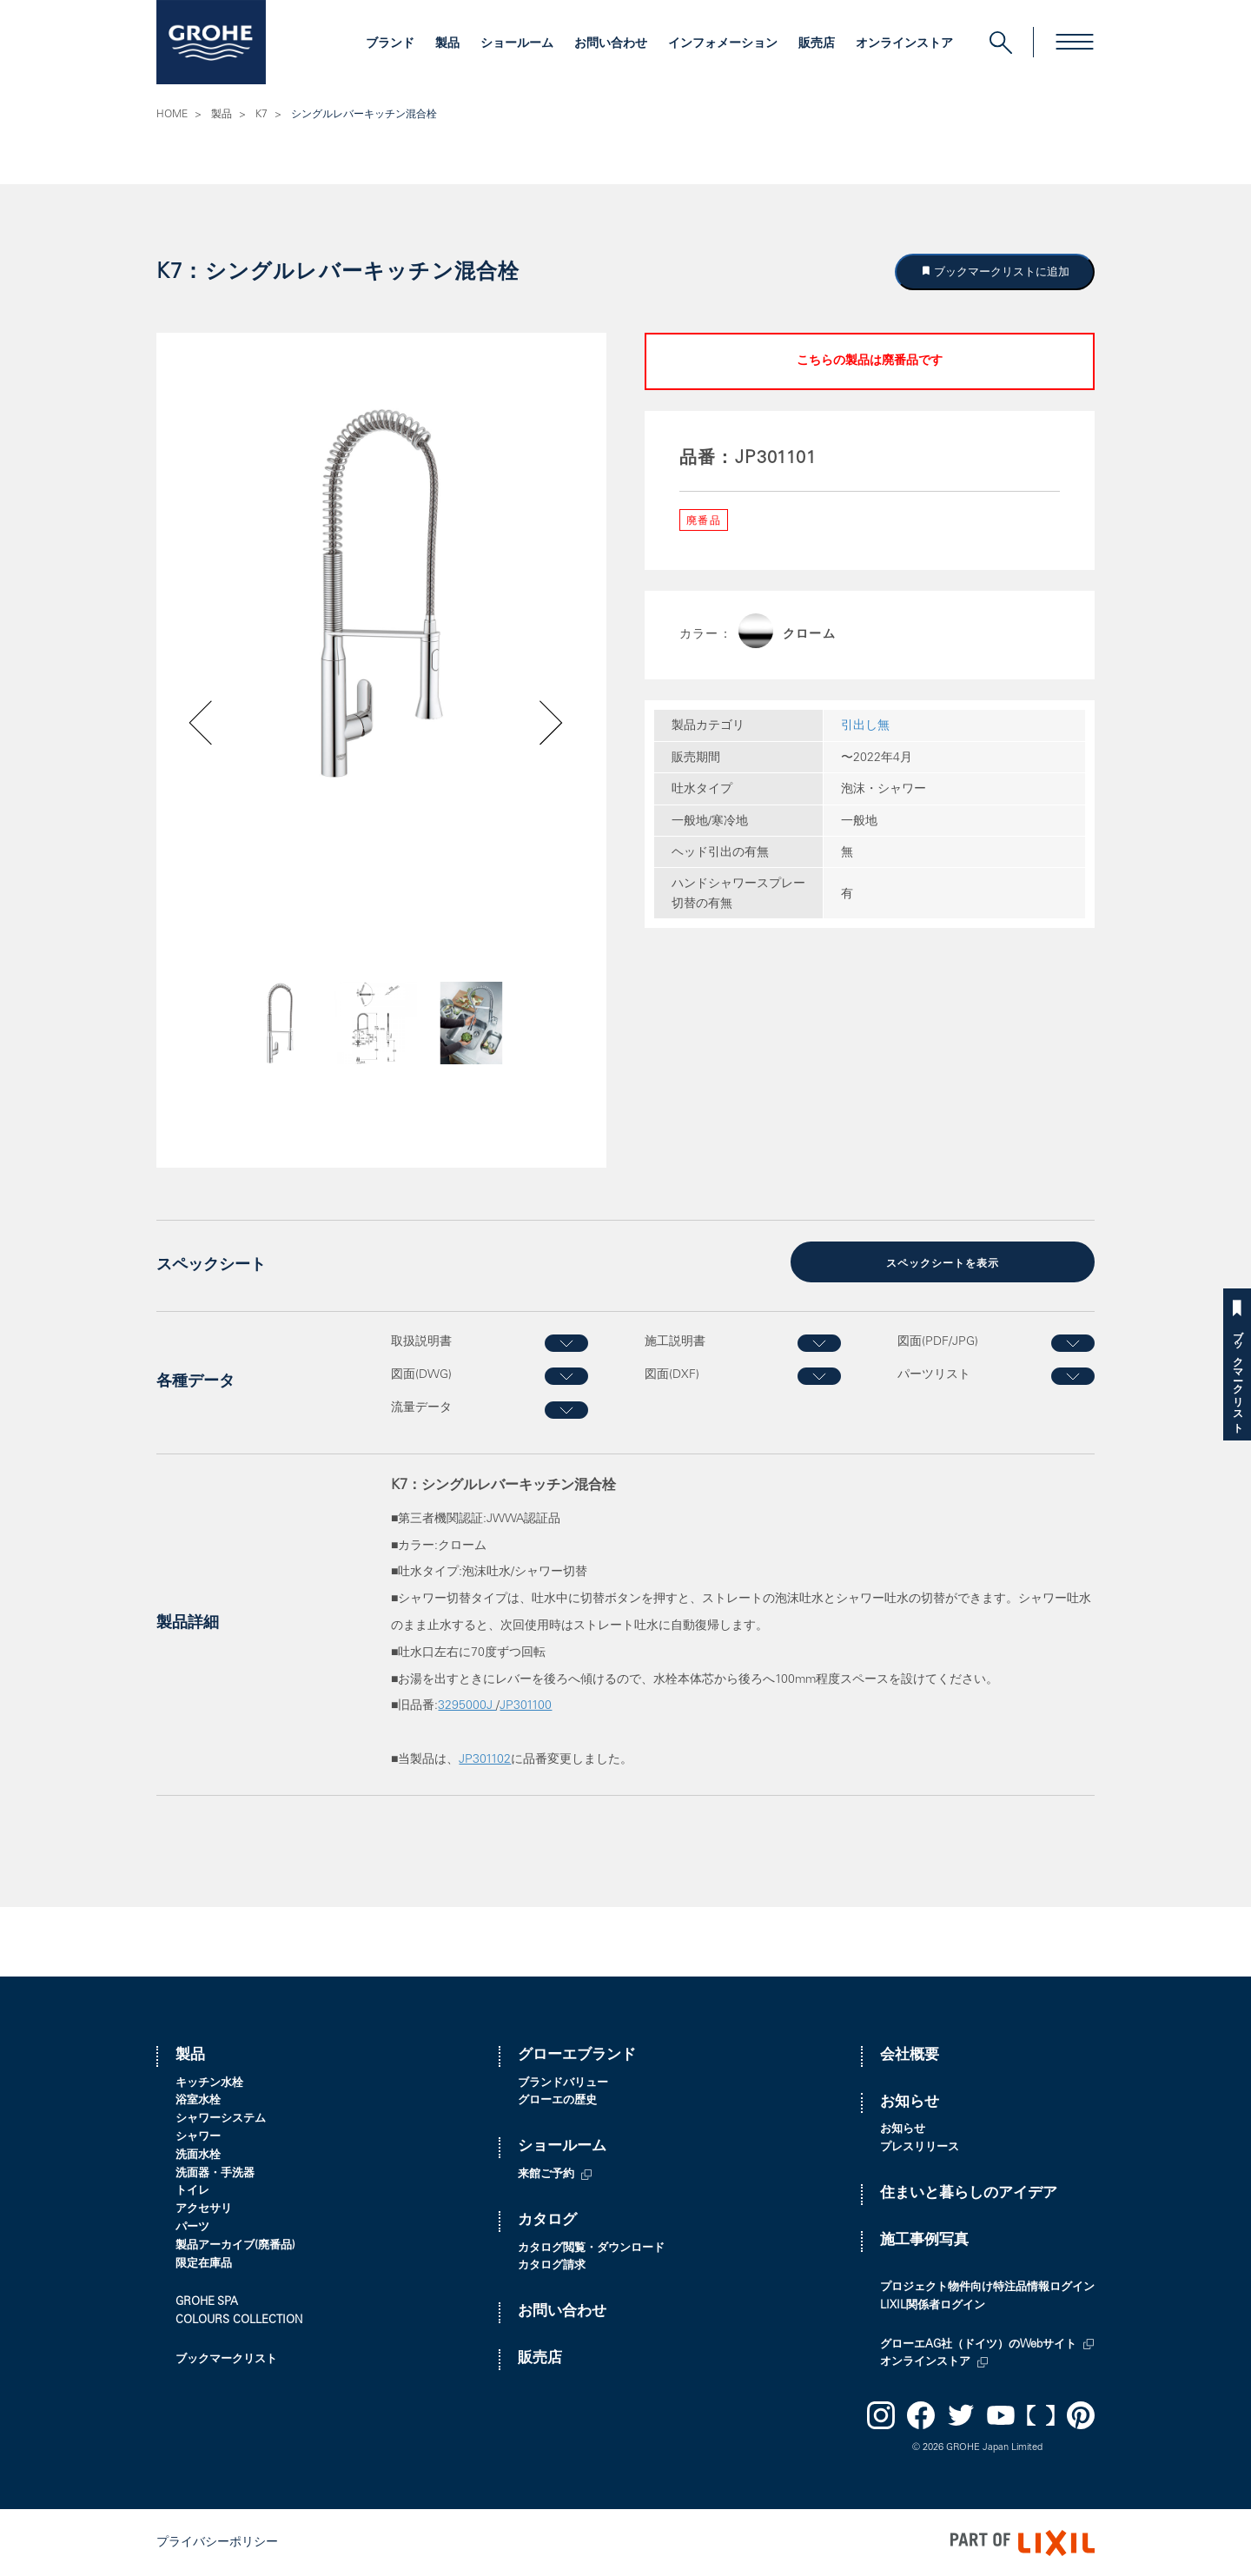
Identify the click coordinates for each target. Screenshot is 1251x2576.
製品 (447, 44)
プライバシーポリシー (217, 2542)
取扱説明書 (421, 1341)
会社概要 (909, 2055)
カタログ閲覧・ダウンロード (591, 2248)
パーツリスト (933, 1374)
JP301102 (485, 1759)
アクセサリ (203, 2209)
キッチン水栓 (209, 2083)
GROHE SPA (206, 2302)
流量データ (421, 1407)
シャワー (198, 2136)
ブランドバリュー (563, 2083)
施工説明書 (675, 1341)
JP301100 (526, 1706)
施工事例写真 (924, 2240)
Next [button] (505, 1052)
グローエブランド (577, 2055)
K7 (261, 114)
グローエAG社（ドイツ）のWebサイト (978, 2344)
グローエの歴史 (557, 2101)
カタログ (547, 2220)
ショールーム (516, 44)
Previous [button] (249, 1052)
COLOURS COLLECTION (238, 2320)
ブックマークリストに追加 (1001, 271)
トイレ (192, 2191)
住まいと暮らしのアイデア (968, 2193)
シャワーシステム (220, 2118)
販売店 (816, 44)
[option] (381, 592)
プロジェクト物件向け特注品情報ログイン (987, 2287)
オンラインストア (904, 44)
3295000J (467, 1706)
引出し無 (865, 726)
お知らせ (909, 2102)
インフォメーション (723, 44)
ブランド (390, 44)
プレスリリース (919, 2147)
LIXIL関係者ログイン (932, 2305)
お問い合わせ (610, 44)
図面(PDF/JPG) (937, 1341)
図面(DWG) (421, 1374)
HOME (172, 114)
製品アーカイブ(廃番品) (235, 2245)
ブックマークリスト (1237, 1375)
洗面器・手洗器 (215, 2173)
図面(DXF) (672, 1374)
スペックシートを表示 (942, 1263)
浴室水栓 (198, 2101)
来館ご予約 (546, 2174)
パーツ (192, 2227)
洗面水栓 (198, 2155)
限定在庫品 (203, 2263)
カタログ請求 (552, 2266)
